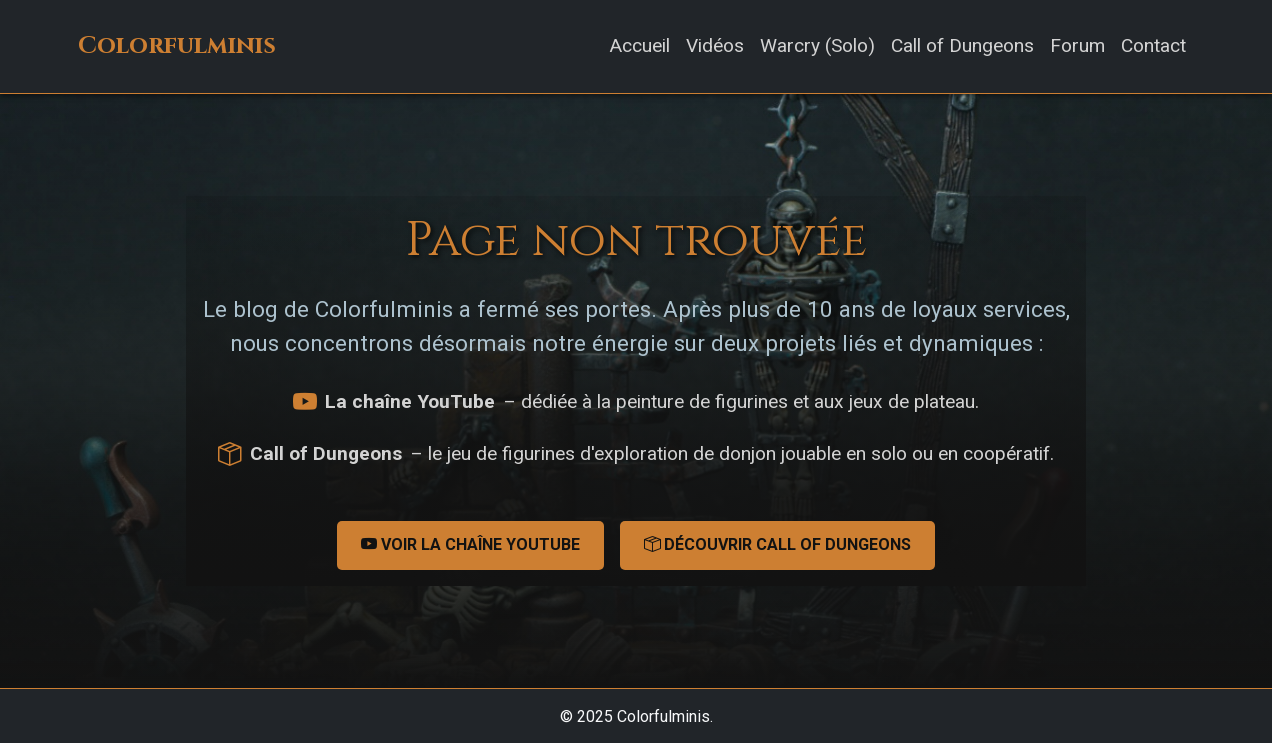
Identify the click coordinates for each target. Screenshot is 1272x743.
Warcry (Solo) (817, 45)
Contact (1153, 45)
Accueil (639, 45)
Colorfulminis (177, 46)
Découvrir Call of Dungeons (777, 544)
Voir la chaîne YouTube (470, 544)
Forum (1077, 45)
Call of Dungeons (962, 45)
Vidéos (715, 45)
